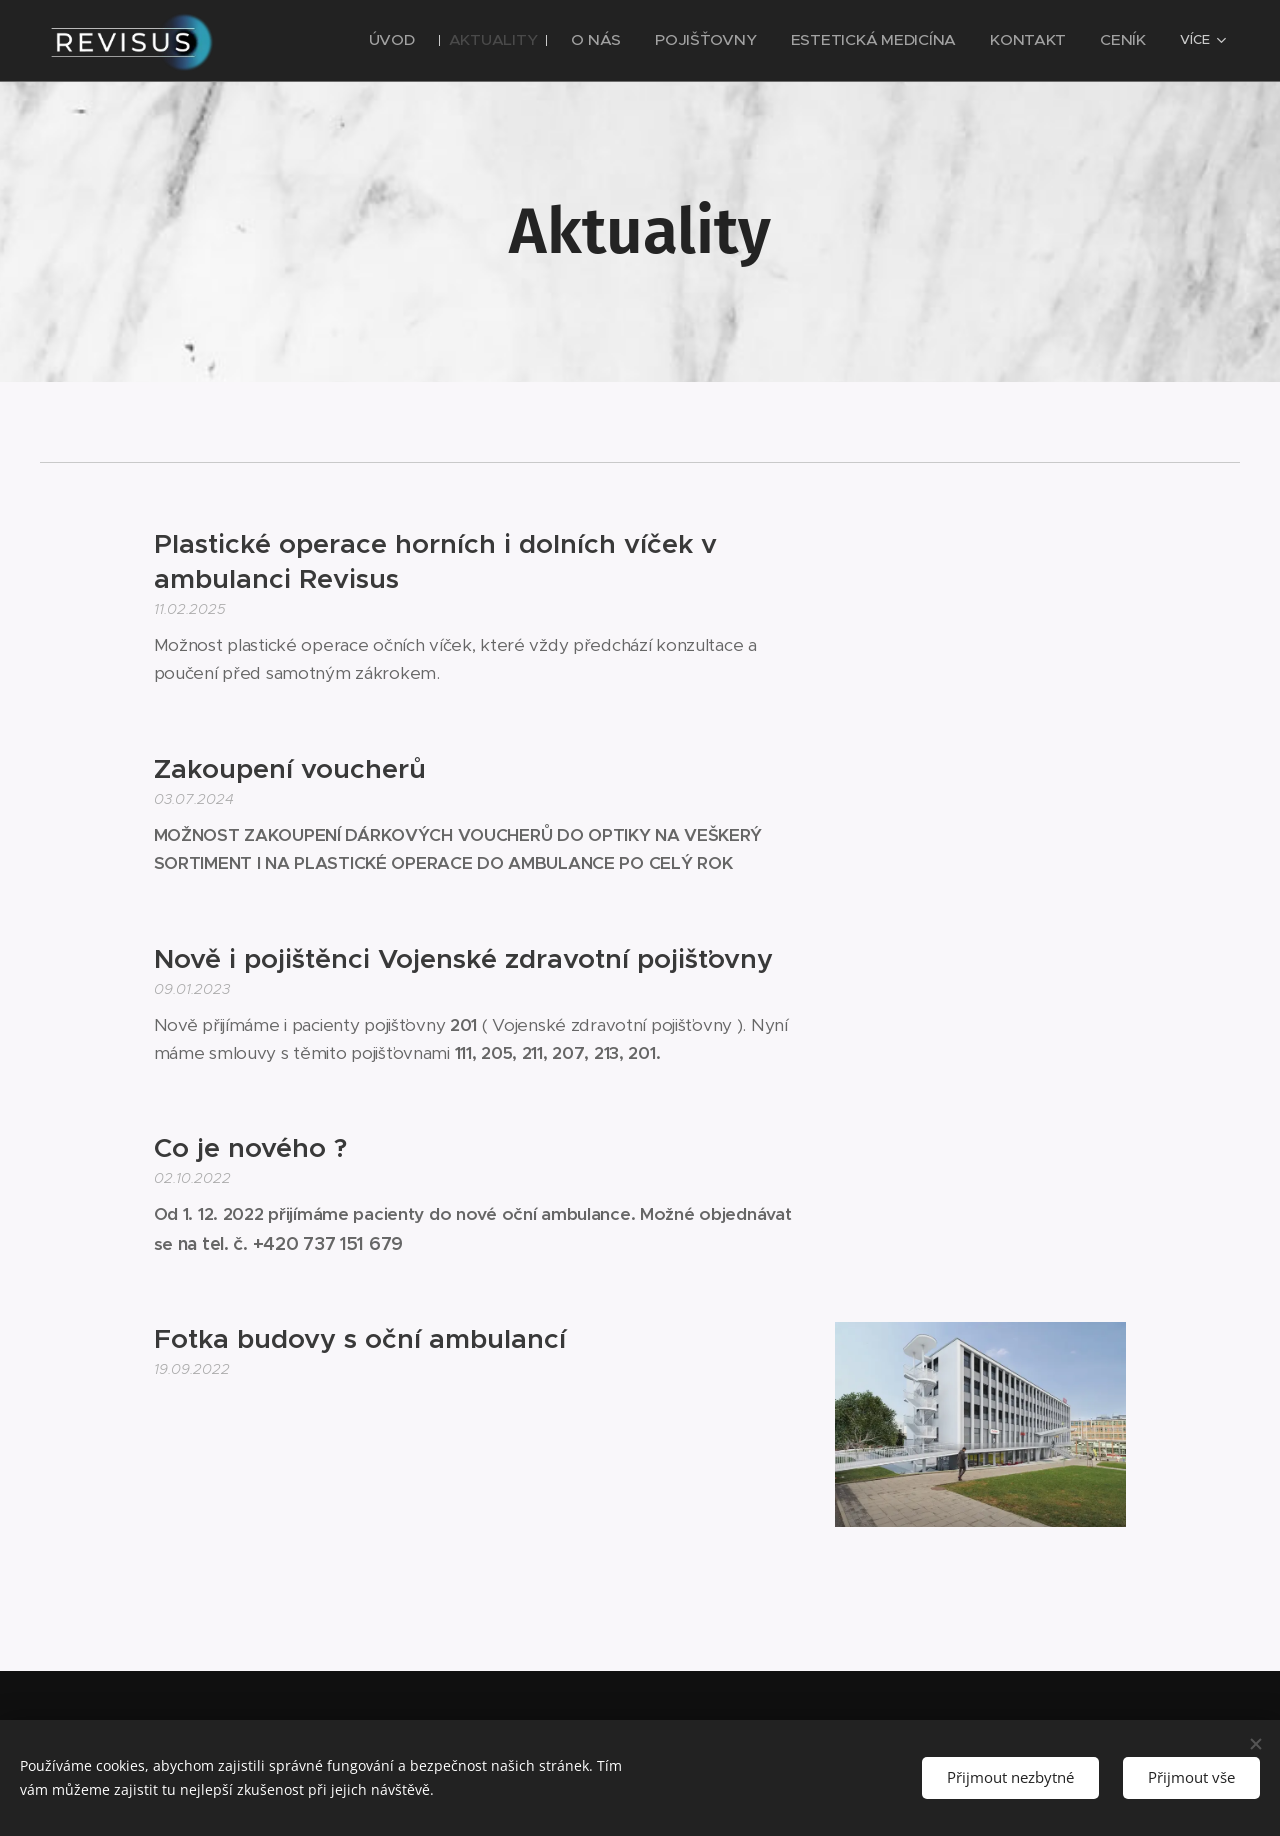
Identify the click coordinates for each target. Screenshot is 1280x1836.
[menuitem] (350, 41)
